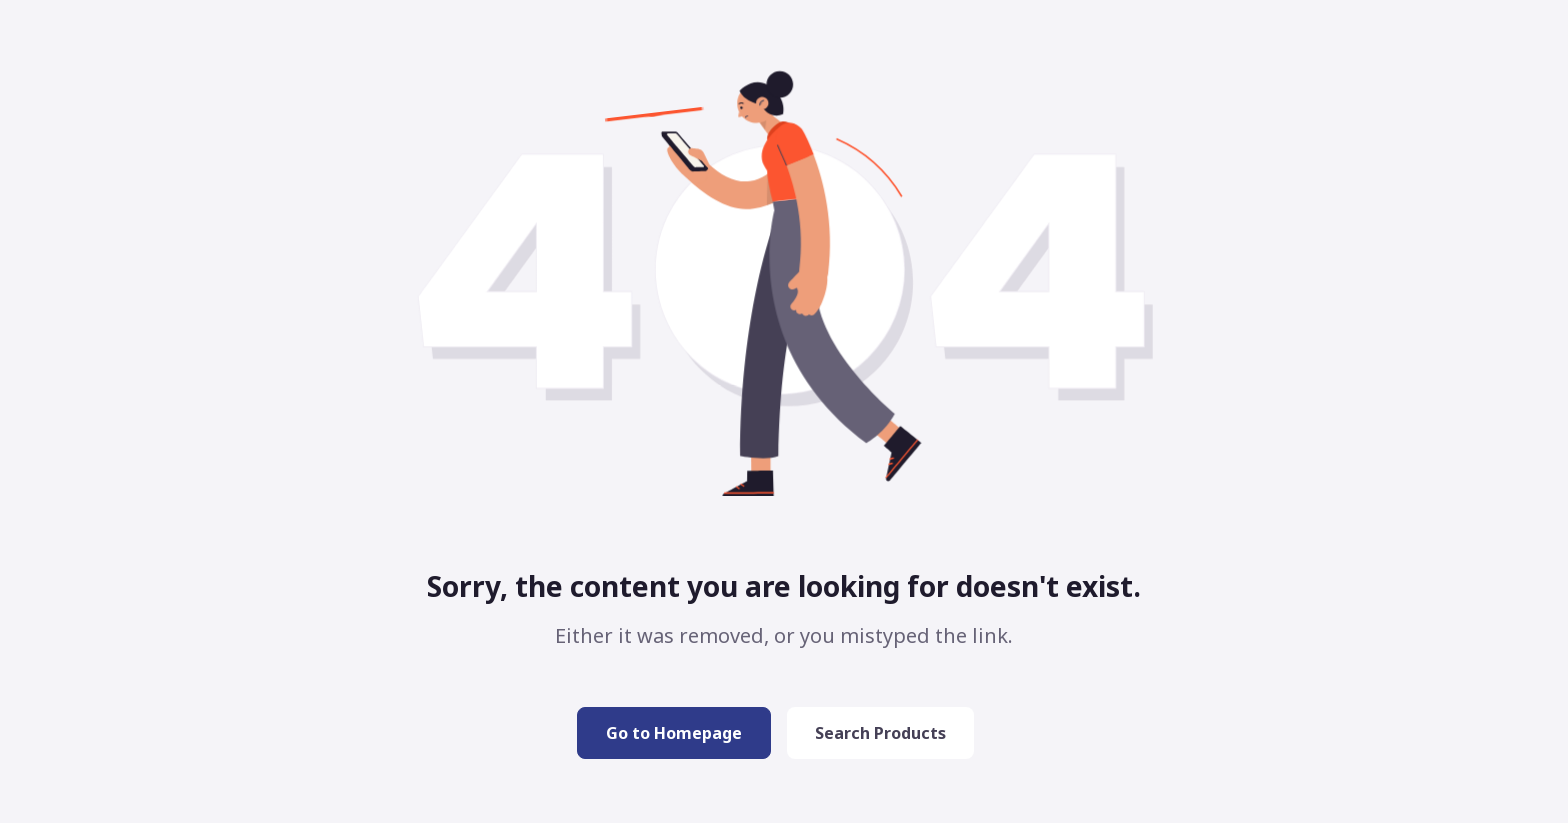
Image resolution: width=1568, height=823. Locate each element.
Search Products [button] (880, 733)
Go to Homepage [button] (674, 733)
